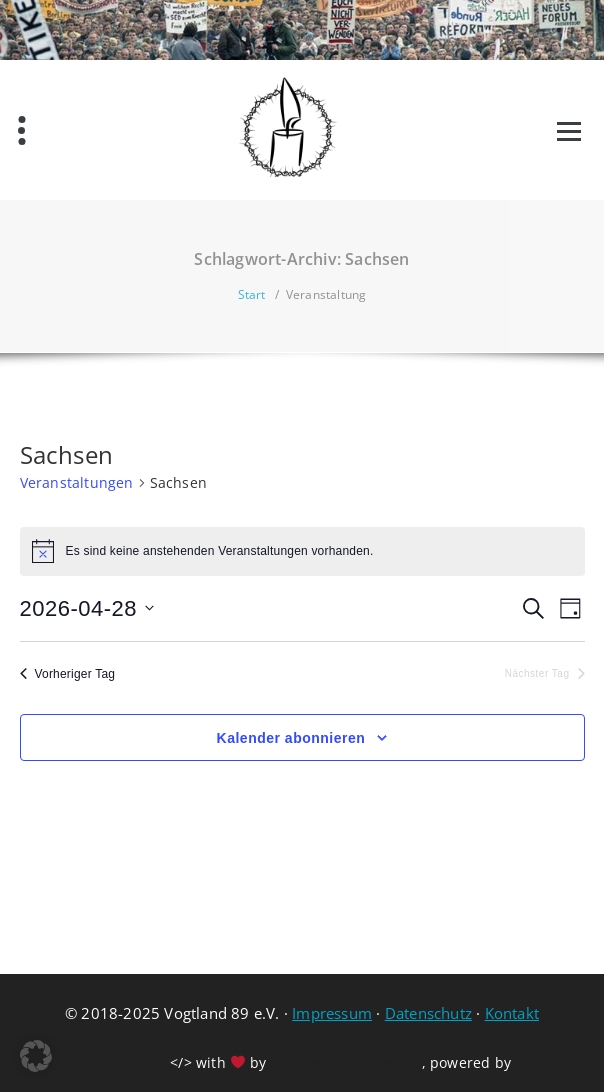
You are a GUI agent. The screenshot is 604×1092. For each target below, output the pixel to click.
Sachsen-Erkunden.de (346, 1062)
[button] (36, 1056)
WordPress (552, 1062)
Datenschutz (428, 1013)
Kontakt (512, 1013)
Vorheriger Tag (68, 674)
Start (252, 294)
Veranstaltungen (77, 482)
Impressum (332, 1013)
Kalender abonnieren (291, 738)
